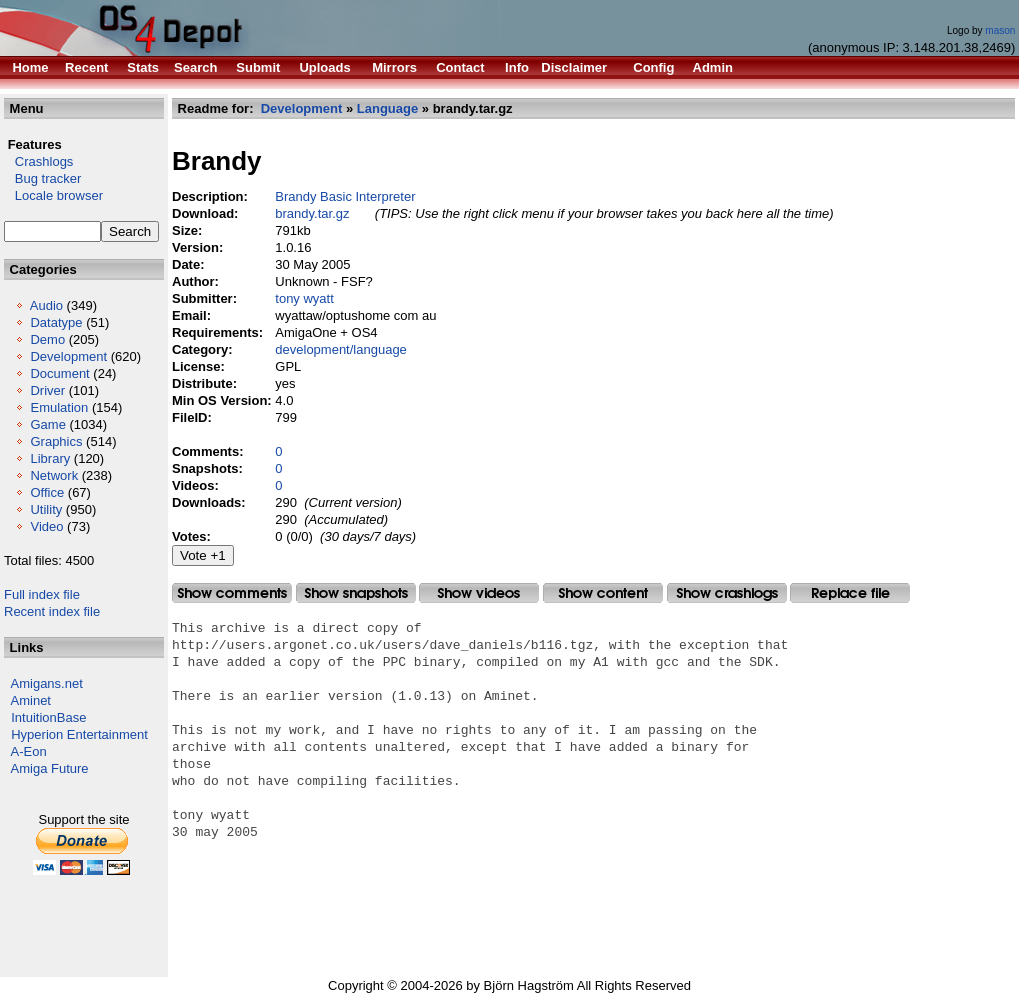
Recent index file (52, 611)
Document (59, 373)
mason (1000, 30)
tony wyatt (304, 298)
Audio (46, 305)
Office (47, 492)
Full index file (42, 594)
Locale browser (53, 195)
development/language (341, 349)
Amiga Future (50, 768)
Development (68, 356)
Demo (47, 339)
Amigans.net (47, 683)
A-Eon (29, 751)
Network (54, 475)
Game (47, 424)
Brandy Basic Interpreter (345, 196)
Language (387, 108)
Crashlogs (38, 161)
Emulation (59, 407)
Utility (46, 509)
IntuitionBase (48, 717)
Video (46, 526)
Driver (47, 390)
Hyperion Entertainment (79, 734)
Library (50, 458)
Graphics (56, 441)
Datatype (56, 322)
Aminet (31, 700)
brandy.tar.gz (312, 213)
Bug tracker (42, 178)
